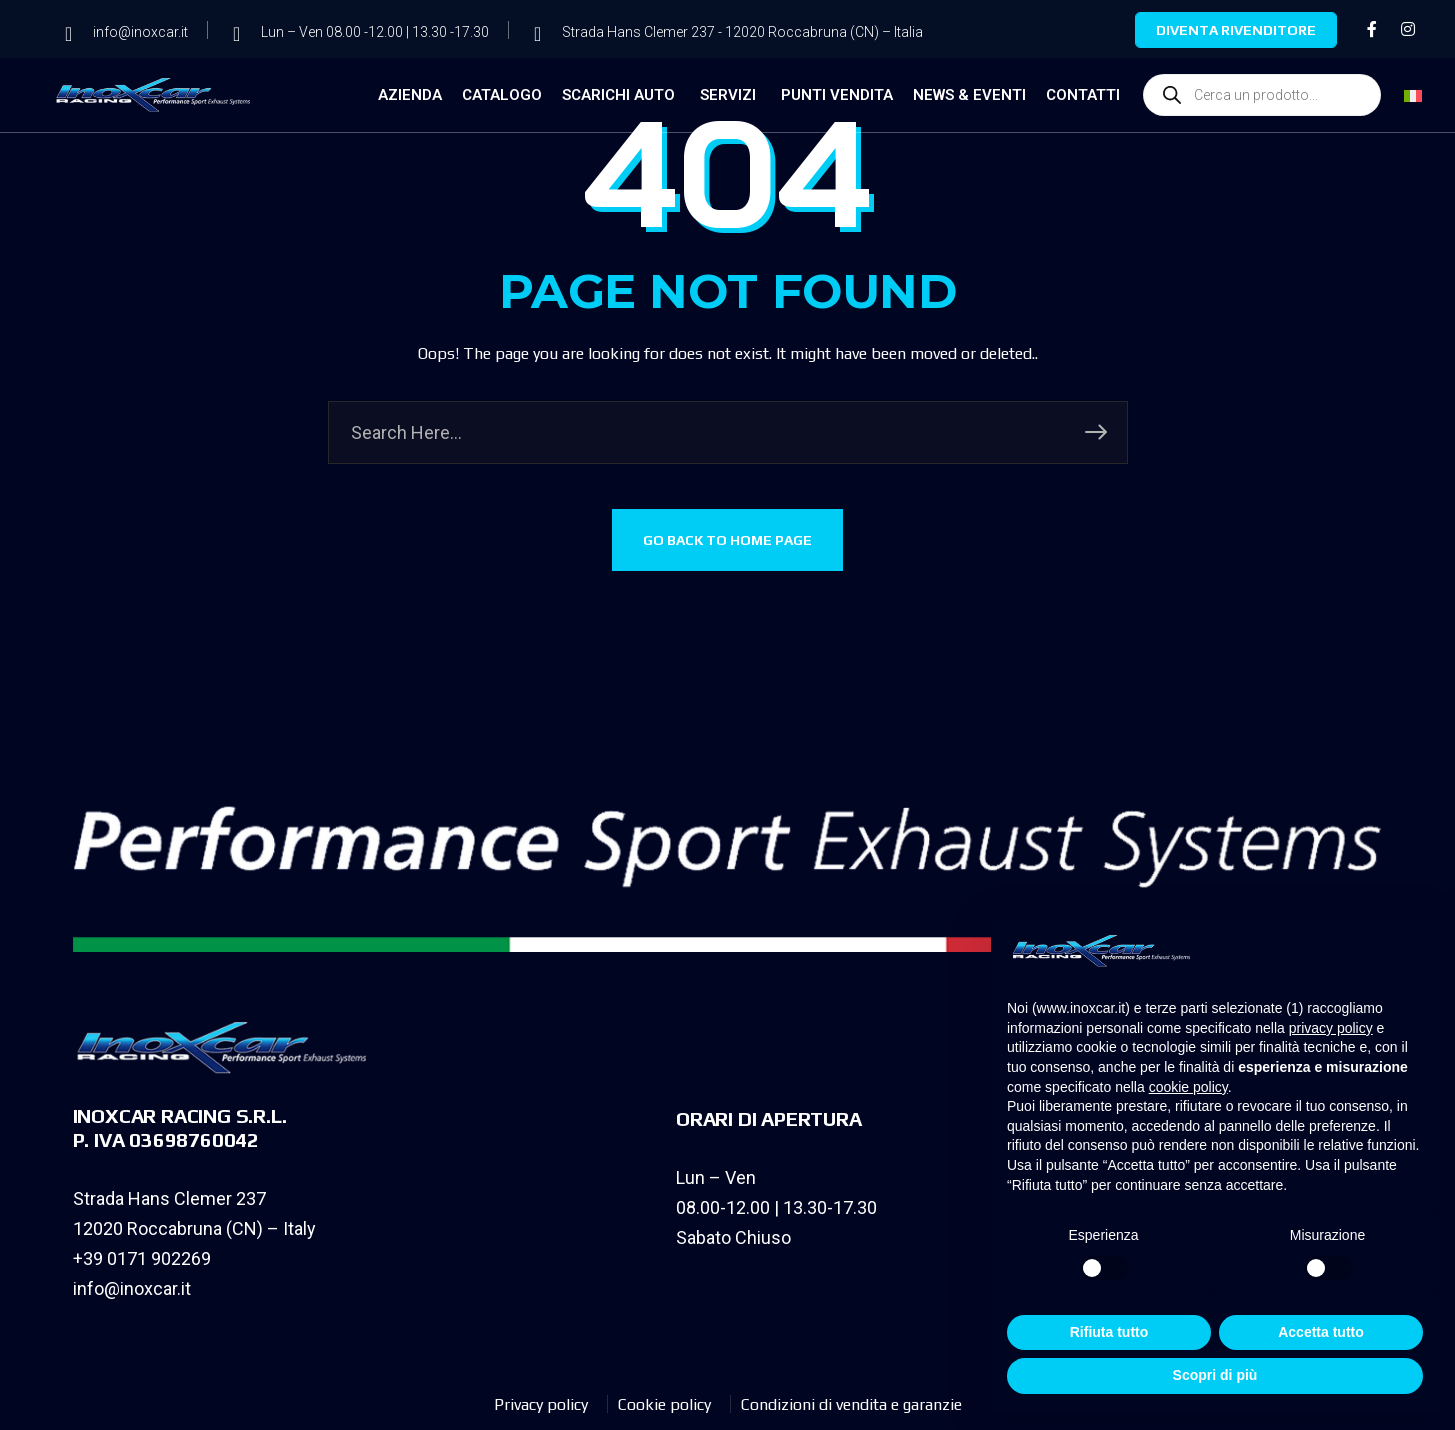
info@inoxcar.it (132, 1288)
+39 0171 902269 (142, 1258)
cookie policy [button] (1188, 1087)
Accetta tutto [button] (1321, 1332)
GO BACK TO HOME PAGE (727, 540)
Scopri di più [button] (1215, 1375)
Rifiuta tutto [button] (1109, 1332)
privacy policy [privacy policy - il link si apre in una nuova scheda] (1331, 1028)
